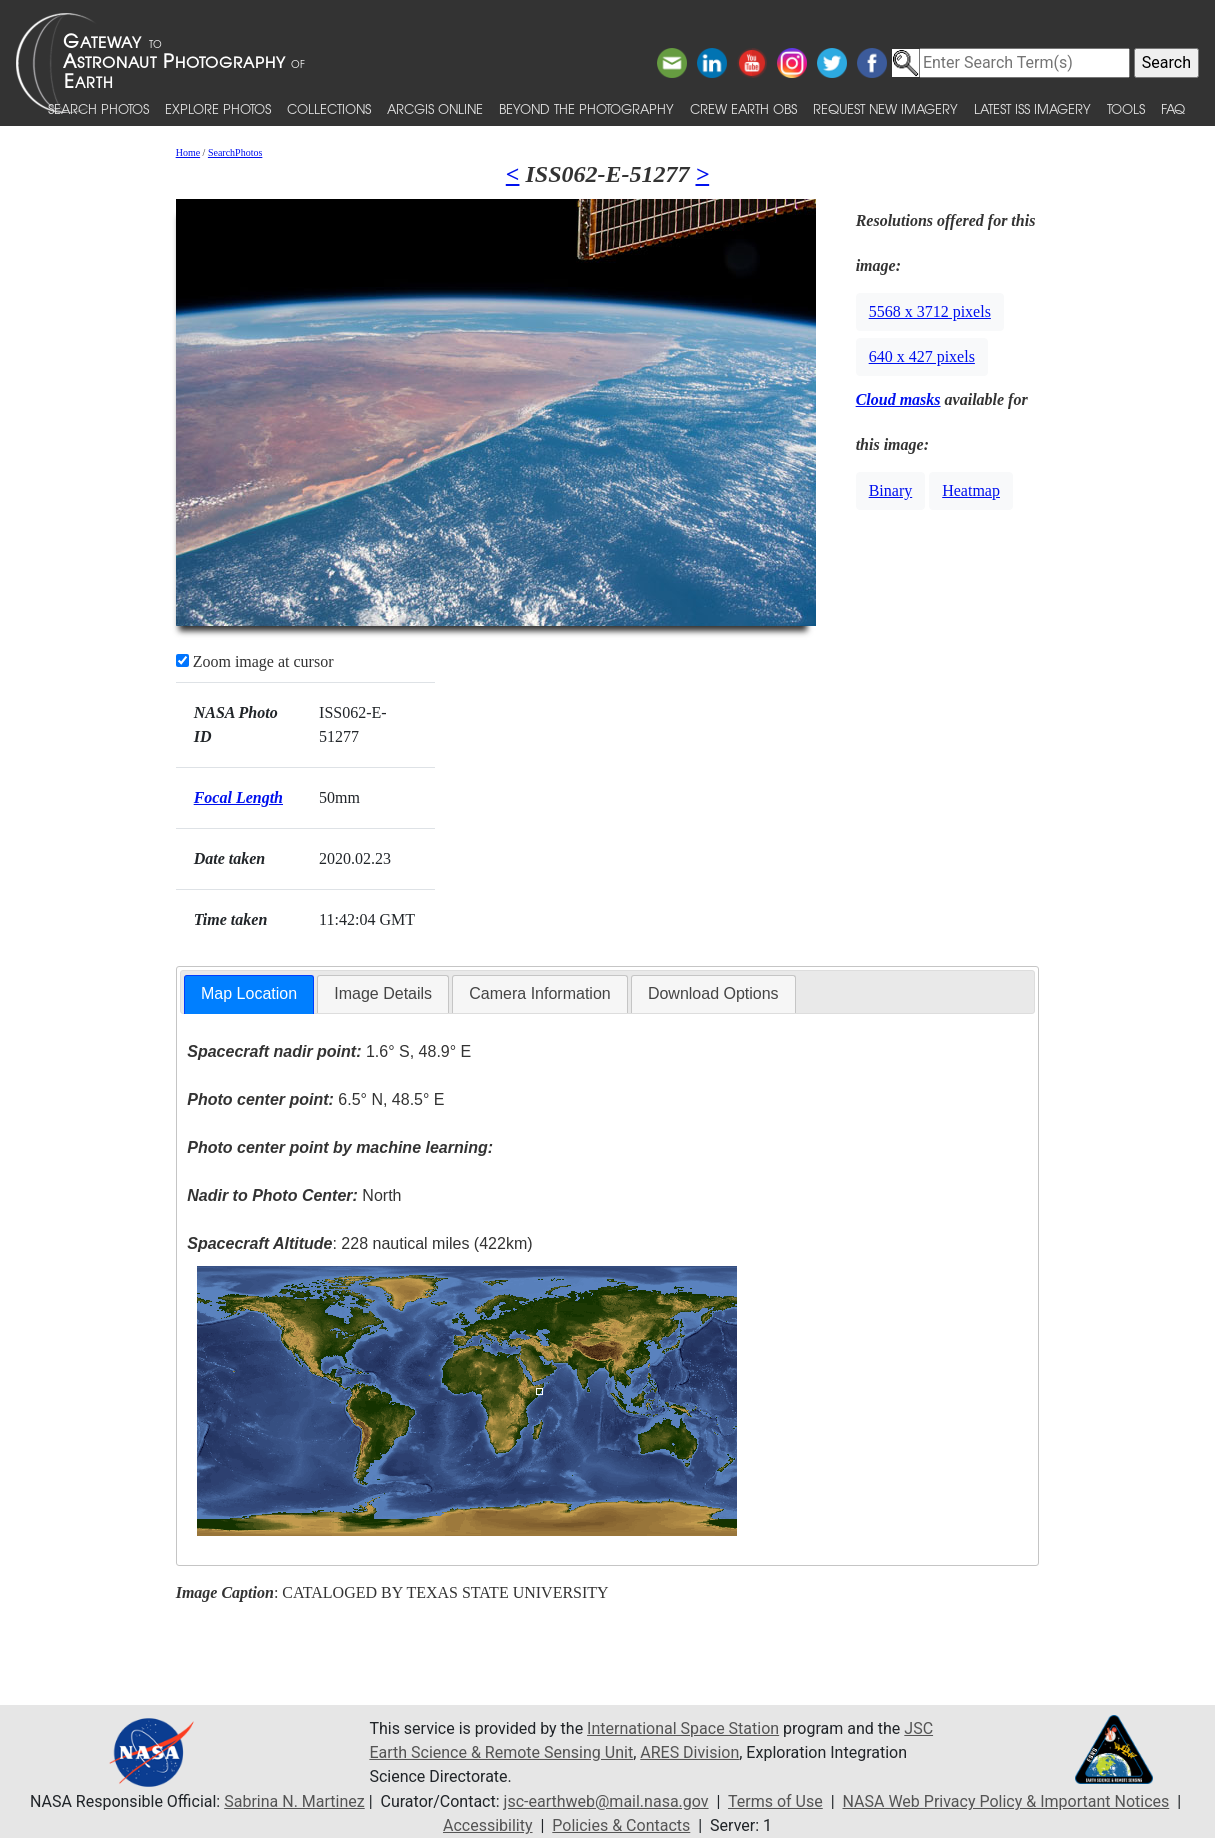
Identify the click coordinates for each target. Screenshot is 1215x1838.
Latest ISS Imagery (1032, 108)
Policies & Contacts (621, 1825)
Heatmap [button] (971, 490)
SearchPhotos (235, 152)
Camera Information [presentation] (539, 993)
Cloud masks (898, 399)
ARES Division (689, 1752)
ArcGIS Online (435, 108)
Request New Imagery (885, 108)
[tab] (249, 994)
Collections (329, 108)
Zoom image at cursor (255, 661)
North (294, 1195)
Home (188, 152)
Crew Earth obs (743, 108)
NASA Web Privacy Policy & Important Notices (1006, 1801)
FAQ (1173, 108)
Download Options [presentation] (713, 993)
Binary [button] (891, 490)
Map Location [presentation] (249, 993)
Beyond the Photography (586, 108)
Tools (1126, 108)
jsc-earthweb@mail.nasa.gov (606, 1801)
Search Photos (98, 108)
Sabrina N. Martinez (294, 1801)
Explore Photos (218, 108)
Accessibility (488, 1825)
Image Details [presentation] (383, 993)
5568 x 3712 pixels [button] (930, 311)
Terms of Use (775, 1801)
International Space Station (683, 1728)
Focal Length (238, 797)
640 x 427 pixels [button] (922, 356)
